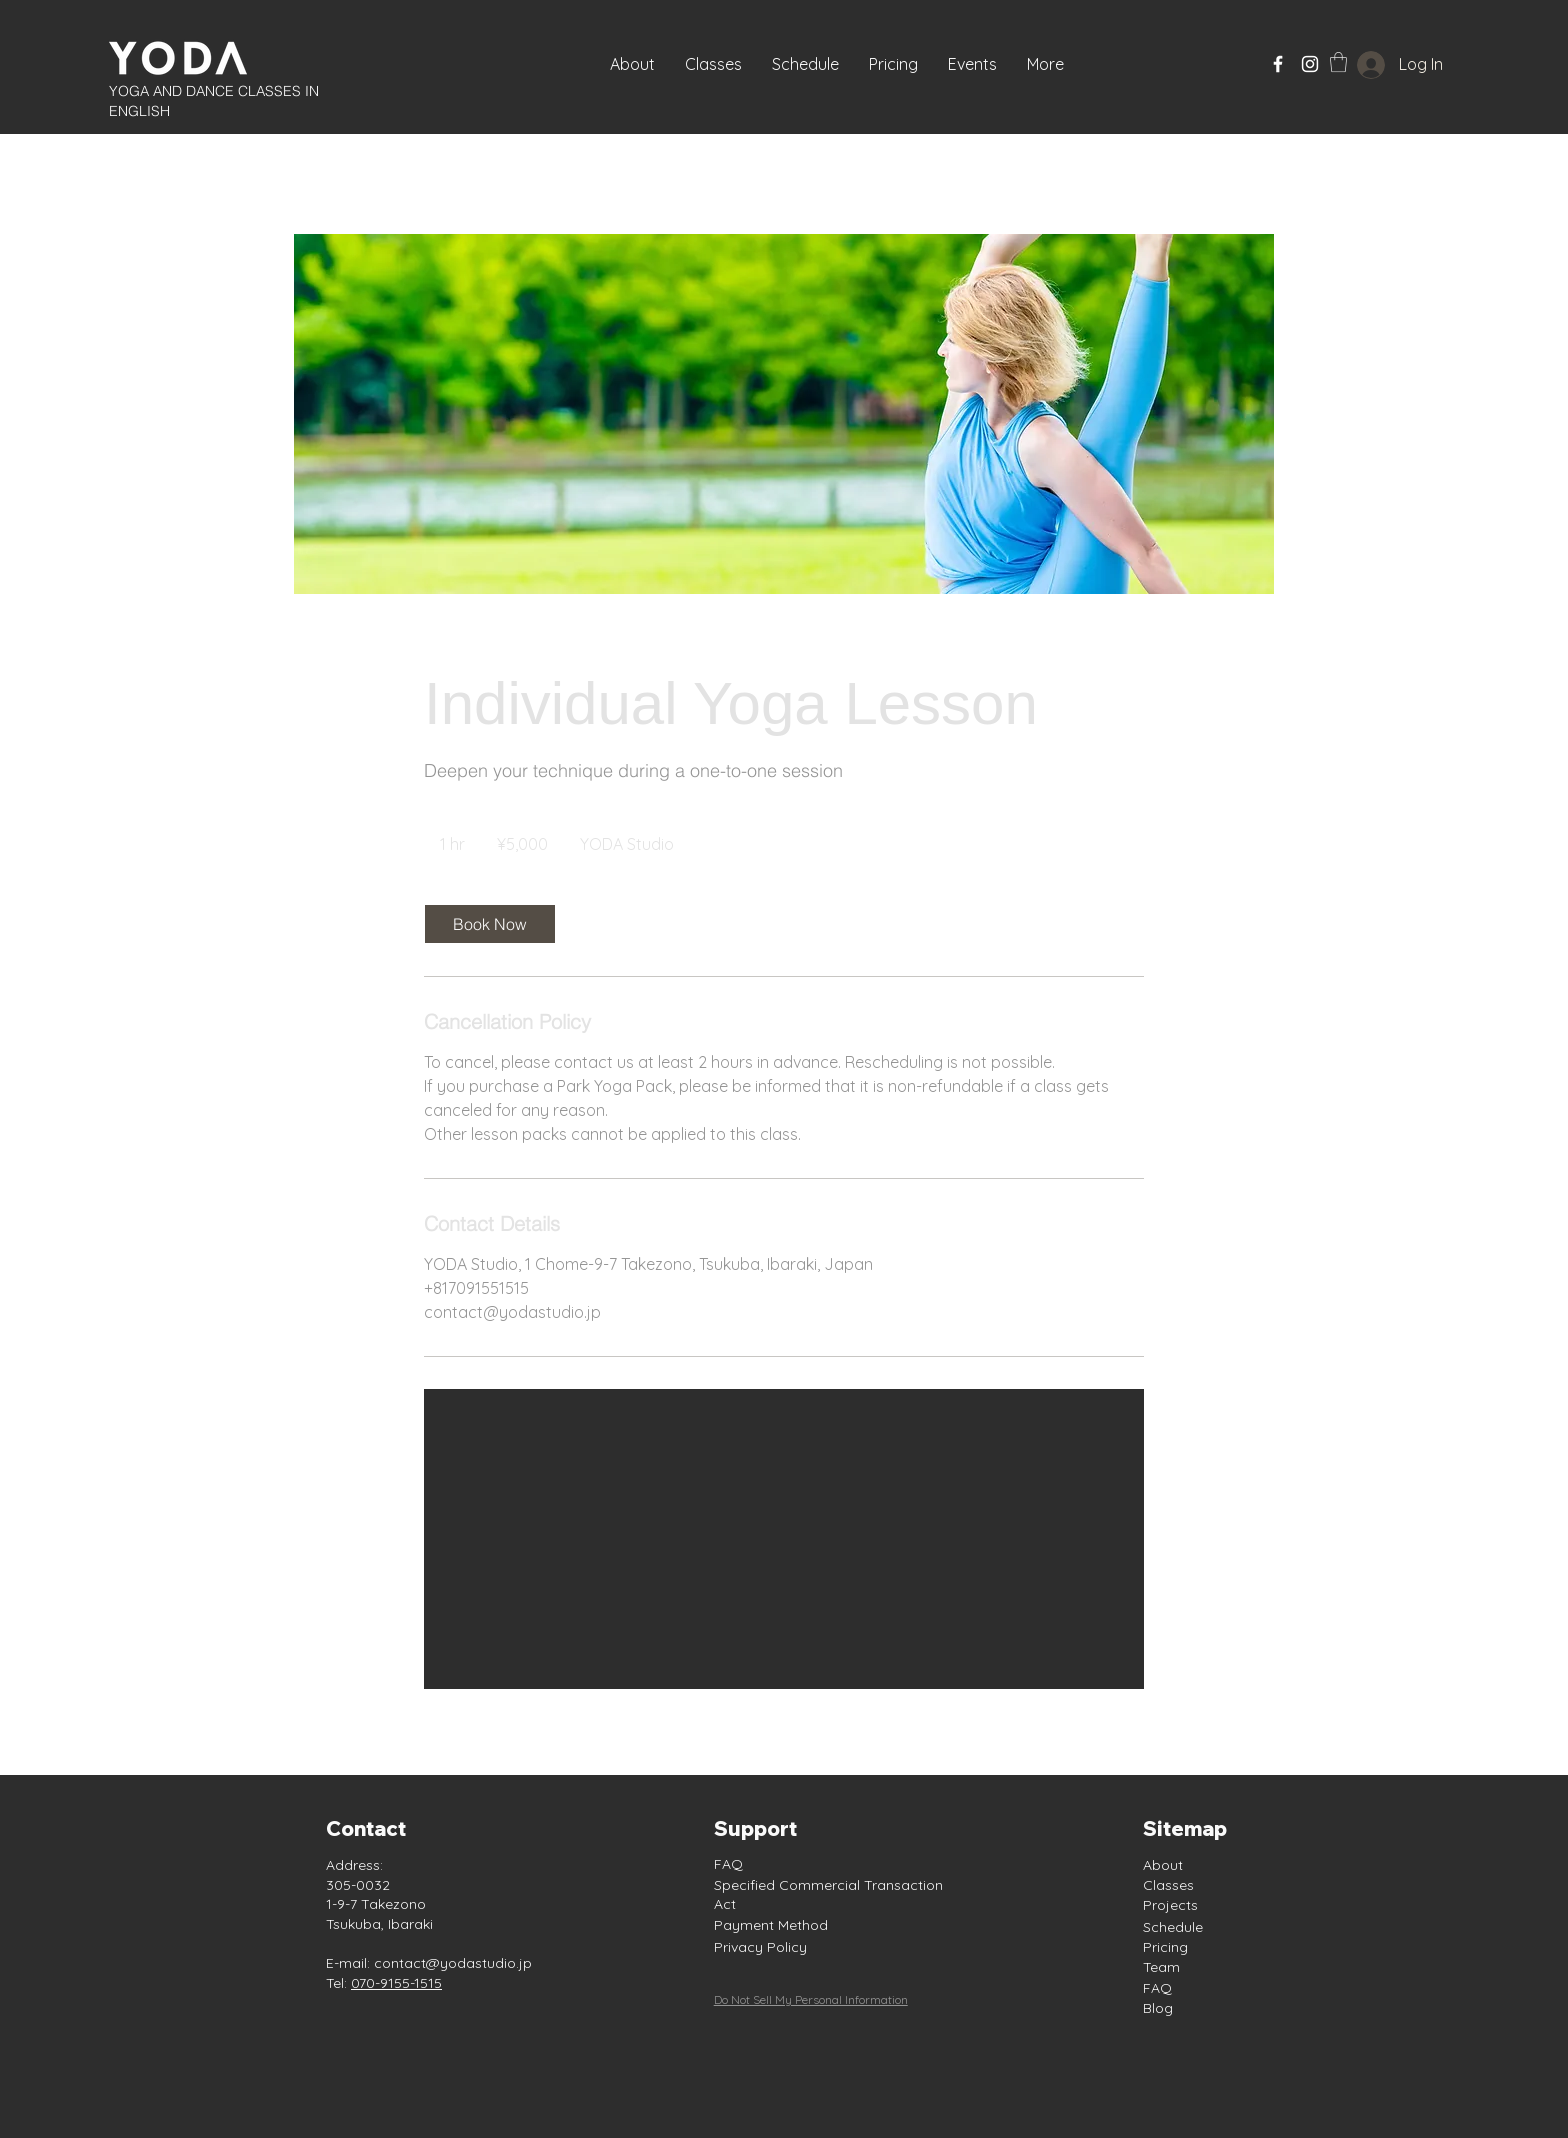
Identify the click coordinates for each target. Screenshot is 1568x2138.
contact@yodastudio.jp (453, 1963)
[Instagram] (1310, 64)
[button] (972, 64)
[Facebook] (1278, 64)
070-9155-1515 (396, 1983)
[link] (490, 924)
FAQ (728, 1864)
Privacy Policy (760, 1947)
